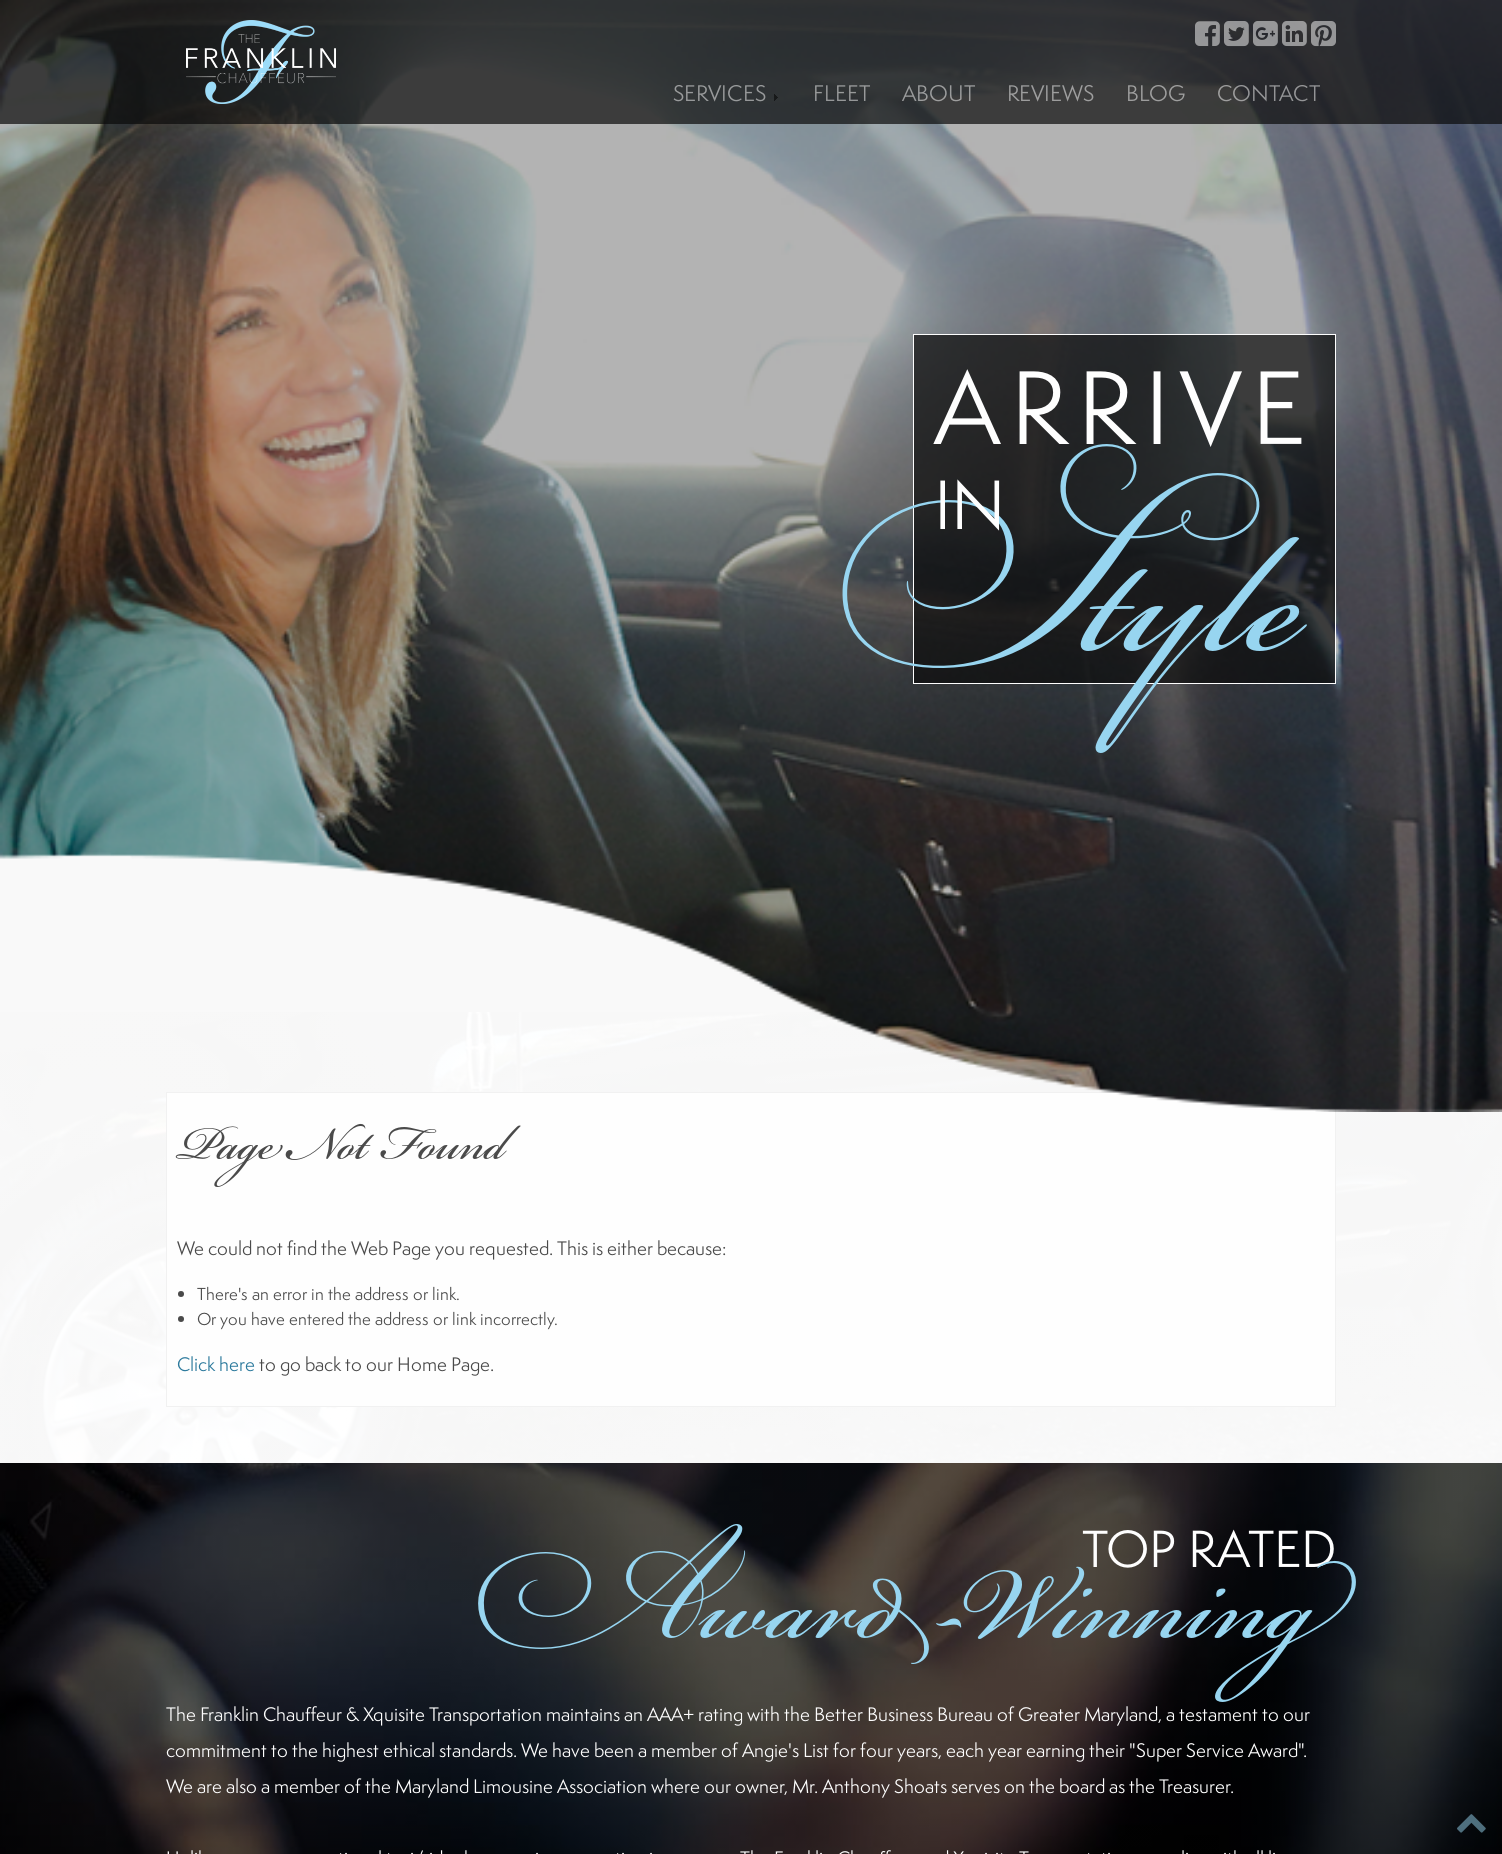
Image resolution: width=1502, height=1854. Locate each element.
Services (727, 93)
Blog (1155, 93)
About (938, 93)
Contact (1268, 93)
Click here (216, 1364)
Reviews (1050, 93)
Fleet (841, 93)
